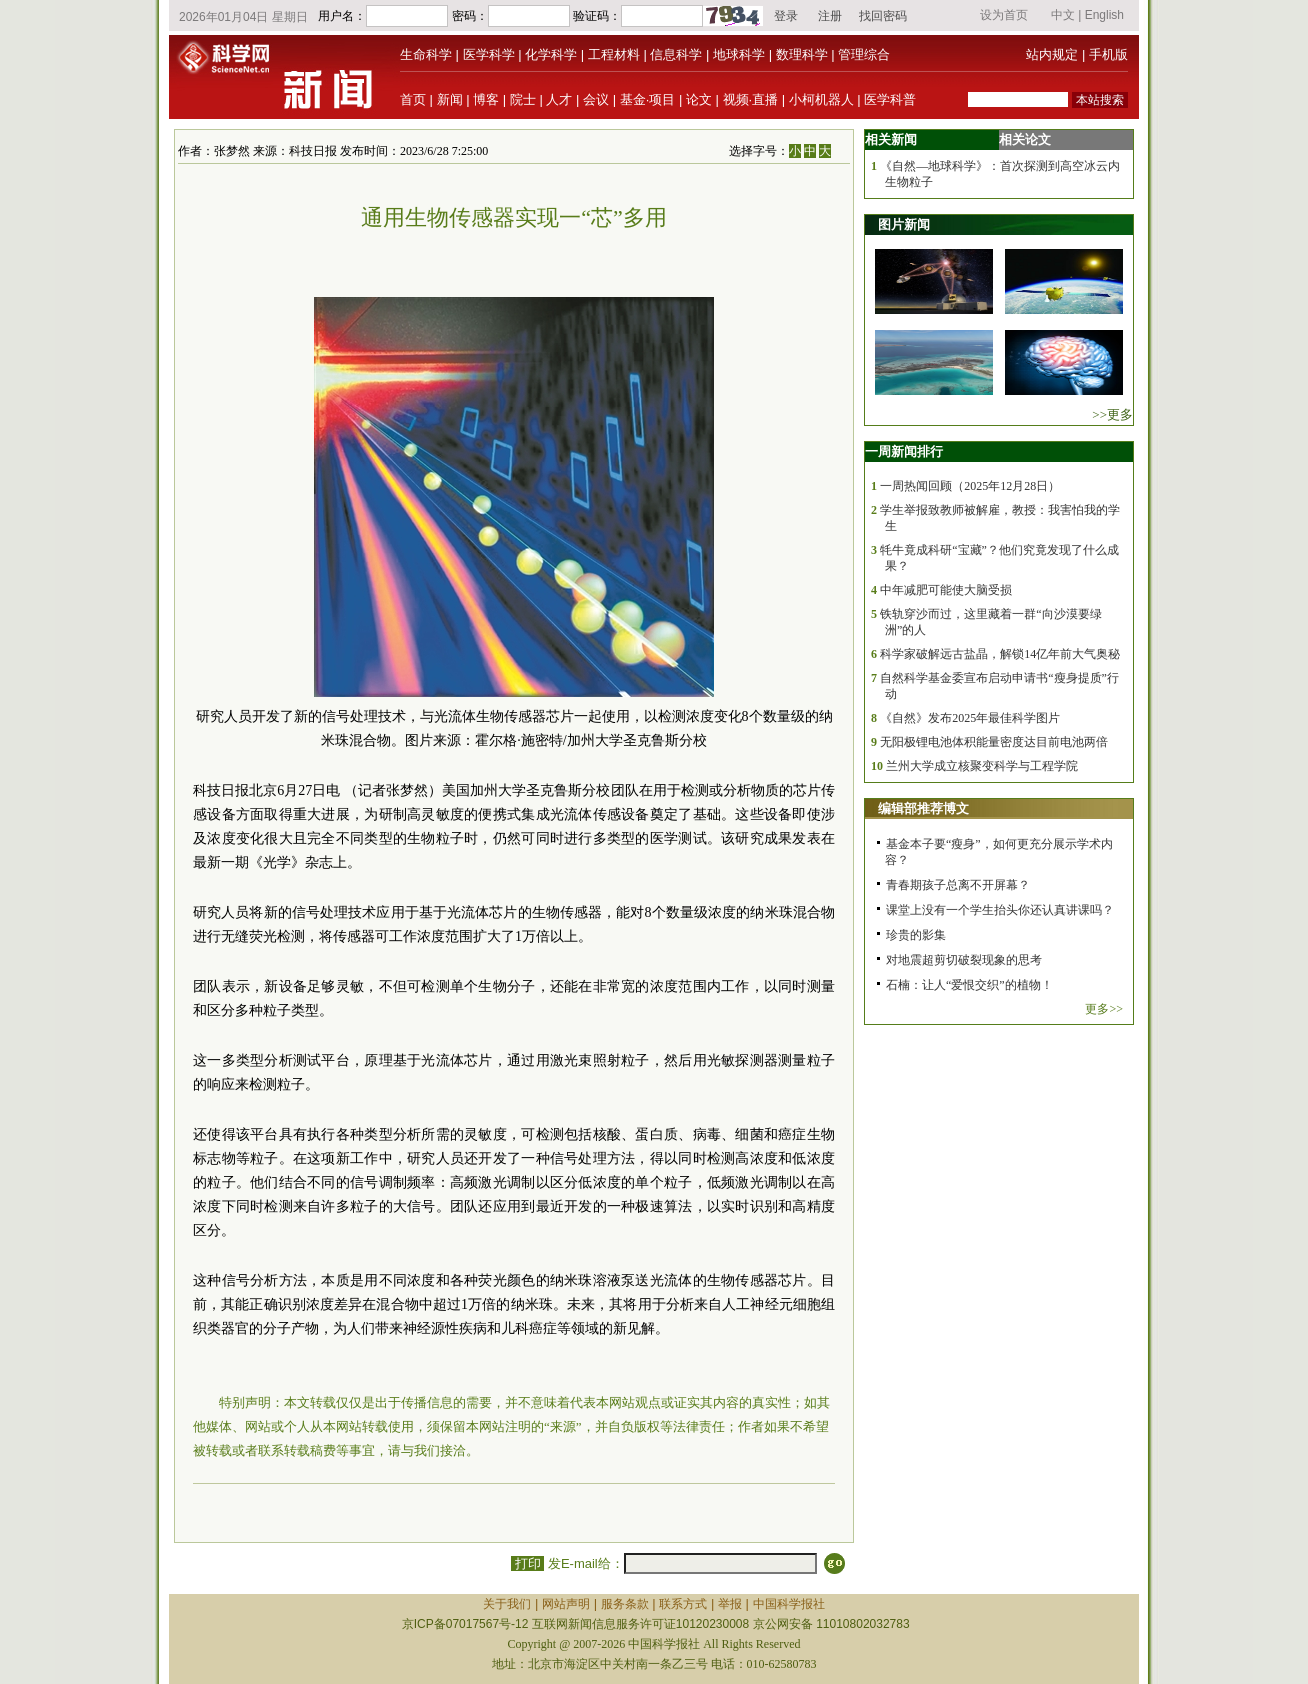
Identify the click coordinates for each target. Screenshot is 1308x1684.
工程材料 (614, 54)
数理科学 (802, 54)
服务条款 (625, 1604)
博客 (486, 99)
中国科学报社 (789, 1604)
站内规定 (1052, 54)
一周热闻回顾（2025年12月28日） (970, 486)
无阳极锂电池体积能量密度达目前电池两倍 (994, 742)
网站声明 (566, 1604)
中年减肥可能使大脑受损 (946, 590)
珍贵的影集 (916, 935)
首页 (413, 99)
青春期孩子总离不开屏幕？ (958, 885)
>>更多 (1112, 414)
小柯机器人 (821, 99)
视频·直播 (751, 99)
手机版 (1108, 54)
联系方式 (683, 1604)
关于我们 (507, 1604)
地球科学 (739, 54)
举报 (730, 1604)
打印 (527, 1563)
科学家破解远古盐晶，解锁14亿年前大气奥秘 (1000, 654)
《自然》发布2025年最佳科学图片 (970, 718)
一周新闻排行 (904, 451)
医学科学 (489, 54)
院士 (523, 99)
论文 (699, 99)
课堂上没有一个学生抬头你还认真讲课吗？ (1000, 910)
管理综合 (864, 54)
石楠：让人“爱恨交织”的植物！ (969, 985)
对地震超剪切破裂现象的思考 (964, 960)
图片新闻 (904, 224)
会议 (596, 99)
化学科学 (551, 54)
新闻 (450, 99)
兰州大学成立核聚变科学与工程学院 (982, 766)
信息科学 (676, 54)
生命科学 (426, 54)
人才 (559, 99)
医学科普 (890, 99)
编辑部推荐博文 (923, 808)
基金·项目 (648, 99)
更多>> (1104, 1009)
